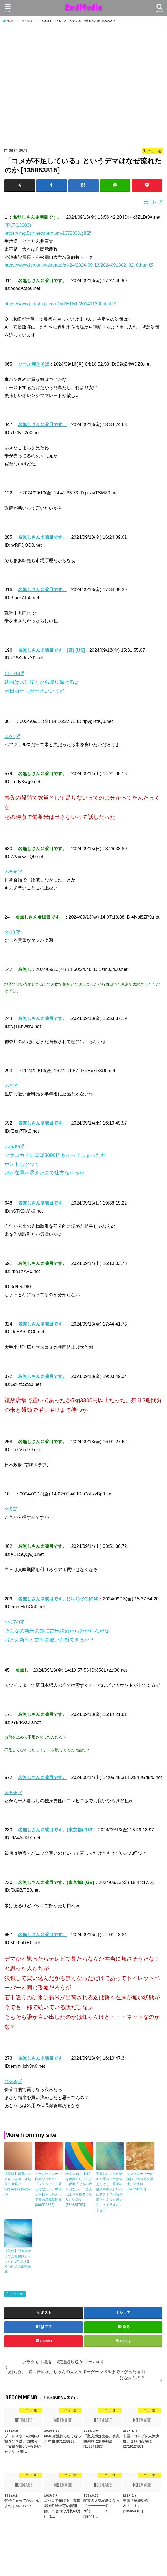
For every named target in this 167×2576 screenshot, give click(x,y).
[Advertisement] (83, 87)
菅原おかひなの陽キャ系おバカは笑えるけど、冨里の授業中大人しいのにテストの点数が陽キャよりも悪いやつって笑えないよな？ (109, 2191)
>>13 (9, 932)
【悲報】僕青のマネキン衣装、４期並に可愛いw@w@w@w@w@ (17, 2183)
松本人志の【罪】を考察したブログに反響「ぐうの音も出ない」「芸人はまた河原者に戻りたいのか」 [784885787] (78, 2188)
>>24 (9, 736)
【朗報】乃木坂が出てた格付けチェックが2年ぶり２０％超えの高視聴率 (17, 2259)
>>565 (10, 1792)
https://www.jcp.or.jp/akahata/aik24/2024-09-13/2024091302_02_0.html (76, 264)
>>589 (11, 1146)
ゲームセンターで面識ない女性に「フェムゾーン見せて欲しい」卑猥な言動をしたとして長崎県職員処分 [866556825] (48, 2188)
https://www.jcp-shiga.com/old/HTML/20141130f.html (57, 303)
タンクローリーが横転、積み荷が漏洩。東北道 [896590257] (139, 2181)
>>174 (11, 1622)
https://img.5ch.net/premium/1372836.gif (45, 233)
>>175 (11, 673)
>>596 (10, 871)
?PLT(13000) (17, 225)
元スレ (150, 201)
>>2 (8, 1085)
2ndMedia (83, 7)
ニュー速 (17, 2291)
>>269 (10, 2081)
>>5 (8, 1509)
